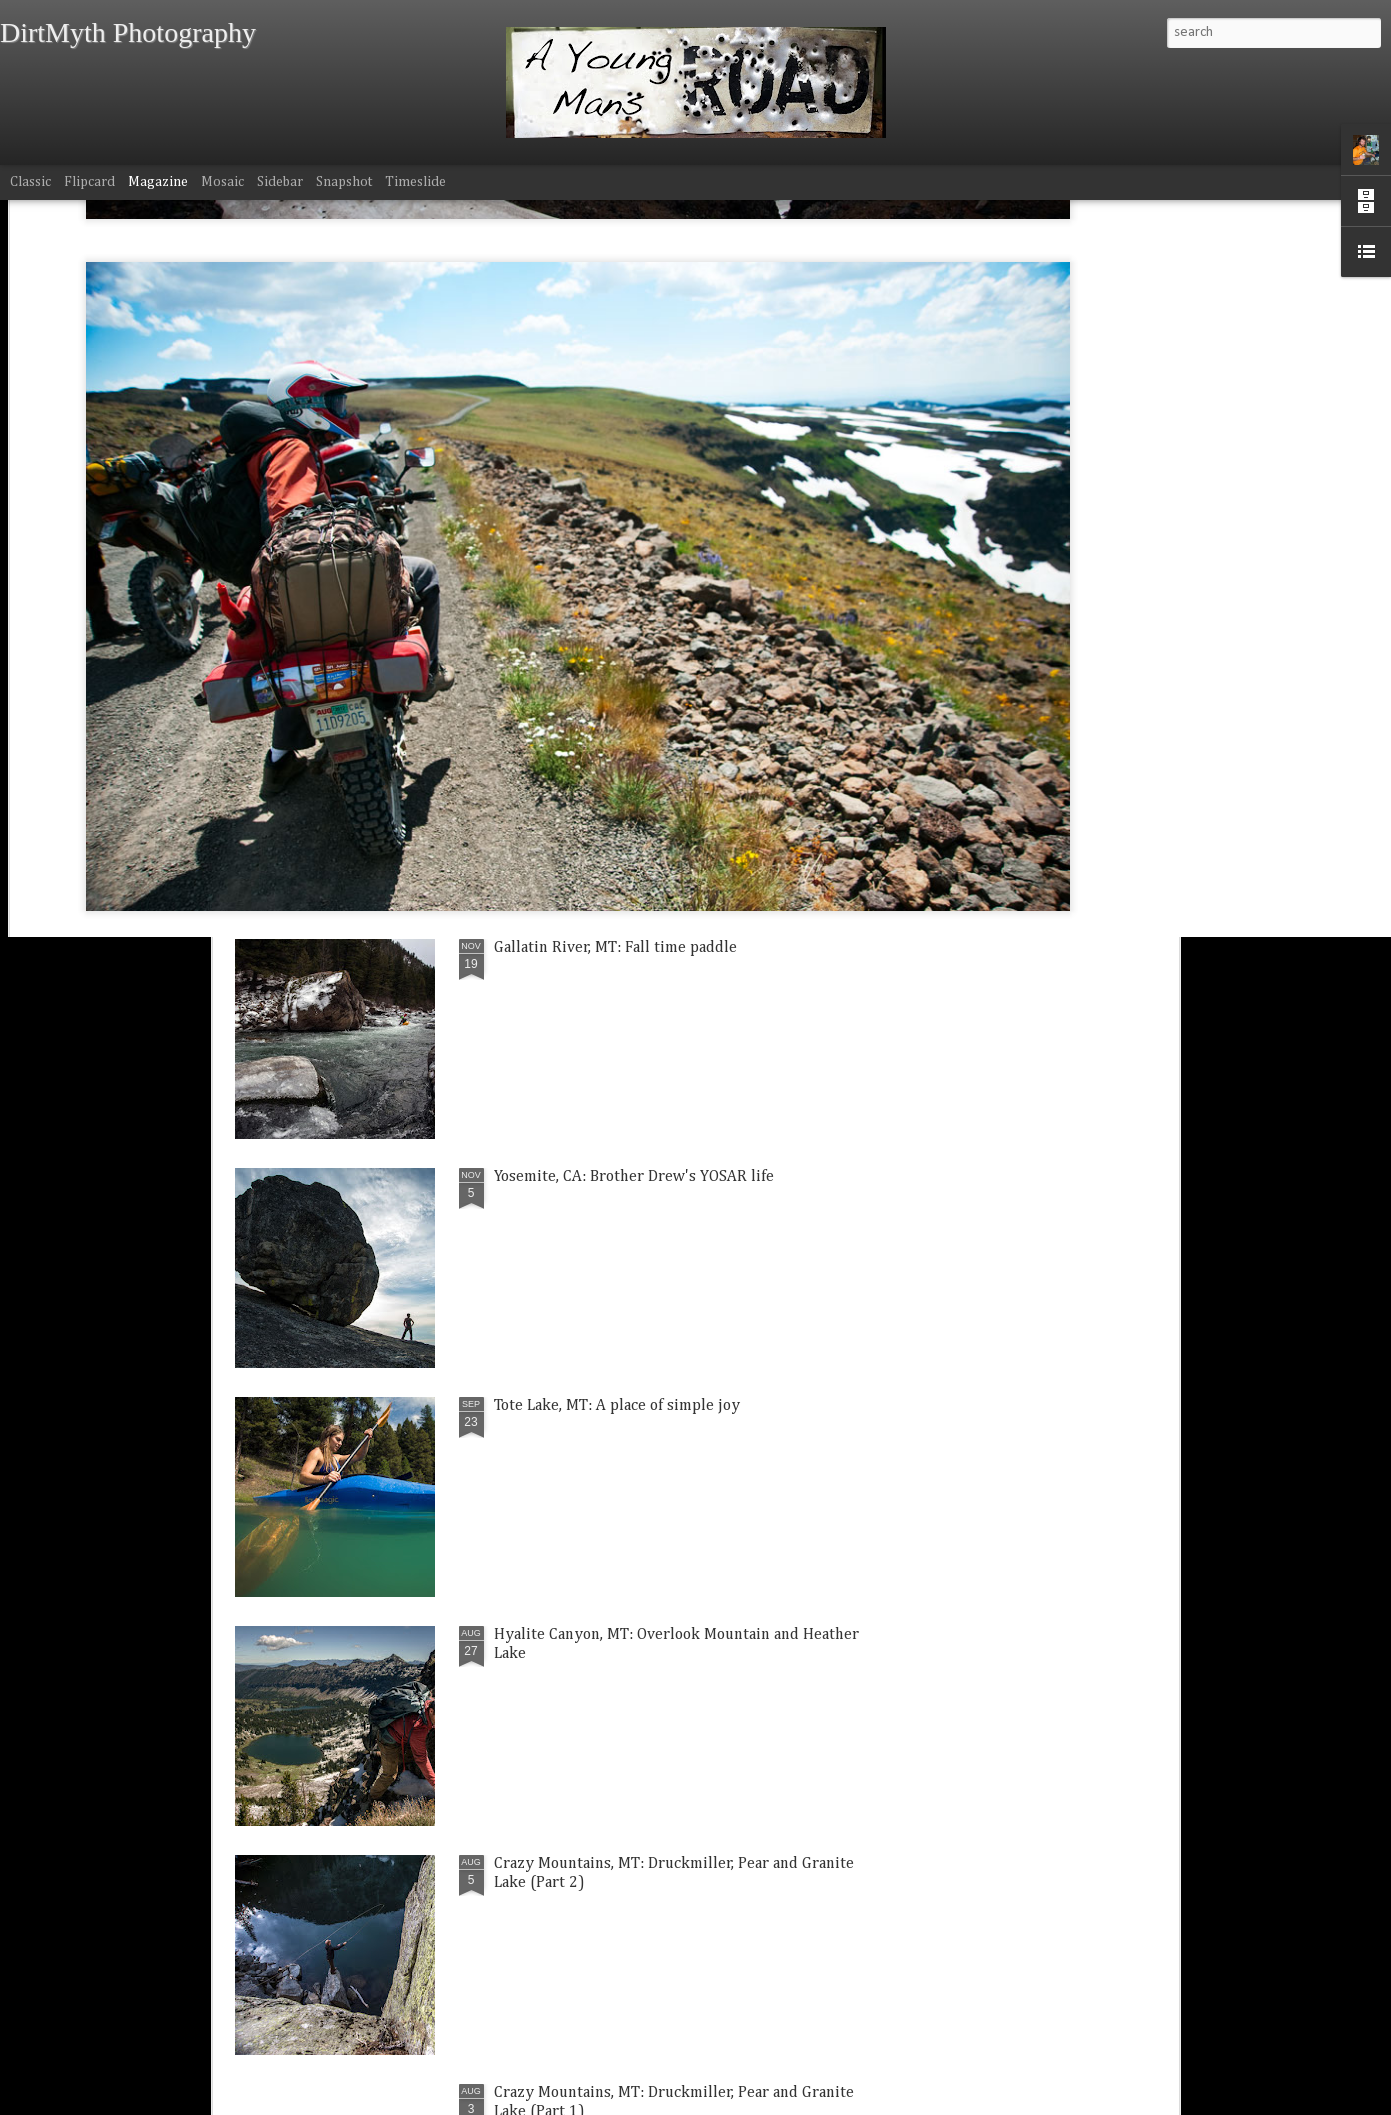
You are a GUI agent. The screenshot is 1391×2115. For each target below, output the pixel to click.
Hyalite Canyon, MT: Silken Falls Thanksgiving (1048, 852)
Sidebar (280, 182)
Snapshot (344, 182)
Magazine (158, 182)
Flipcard (89, 182)
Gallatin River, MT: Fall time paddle (615, 948)
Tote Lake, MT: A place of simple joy (617, 1406)
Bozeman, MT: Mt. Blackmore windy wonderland (330, 852)
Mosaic (222, 182)
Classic (30, 182)
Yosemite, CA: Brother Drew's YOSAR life (634, 1177)
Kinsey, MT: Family (572, 833)
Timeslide (415, 182)
